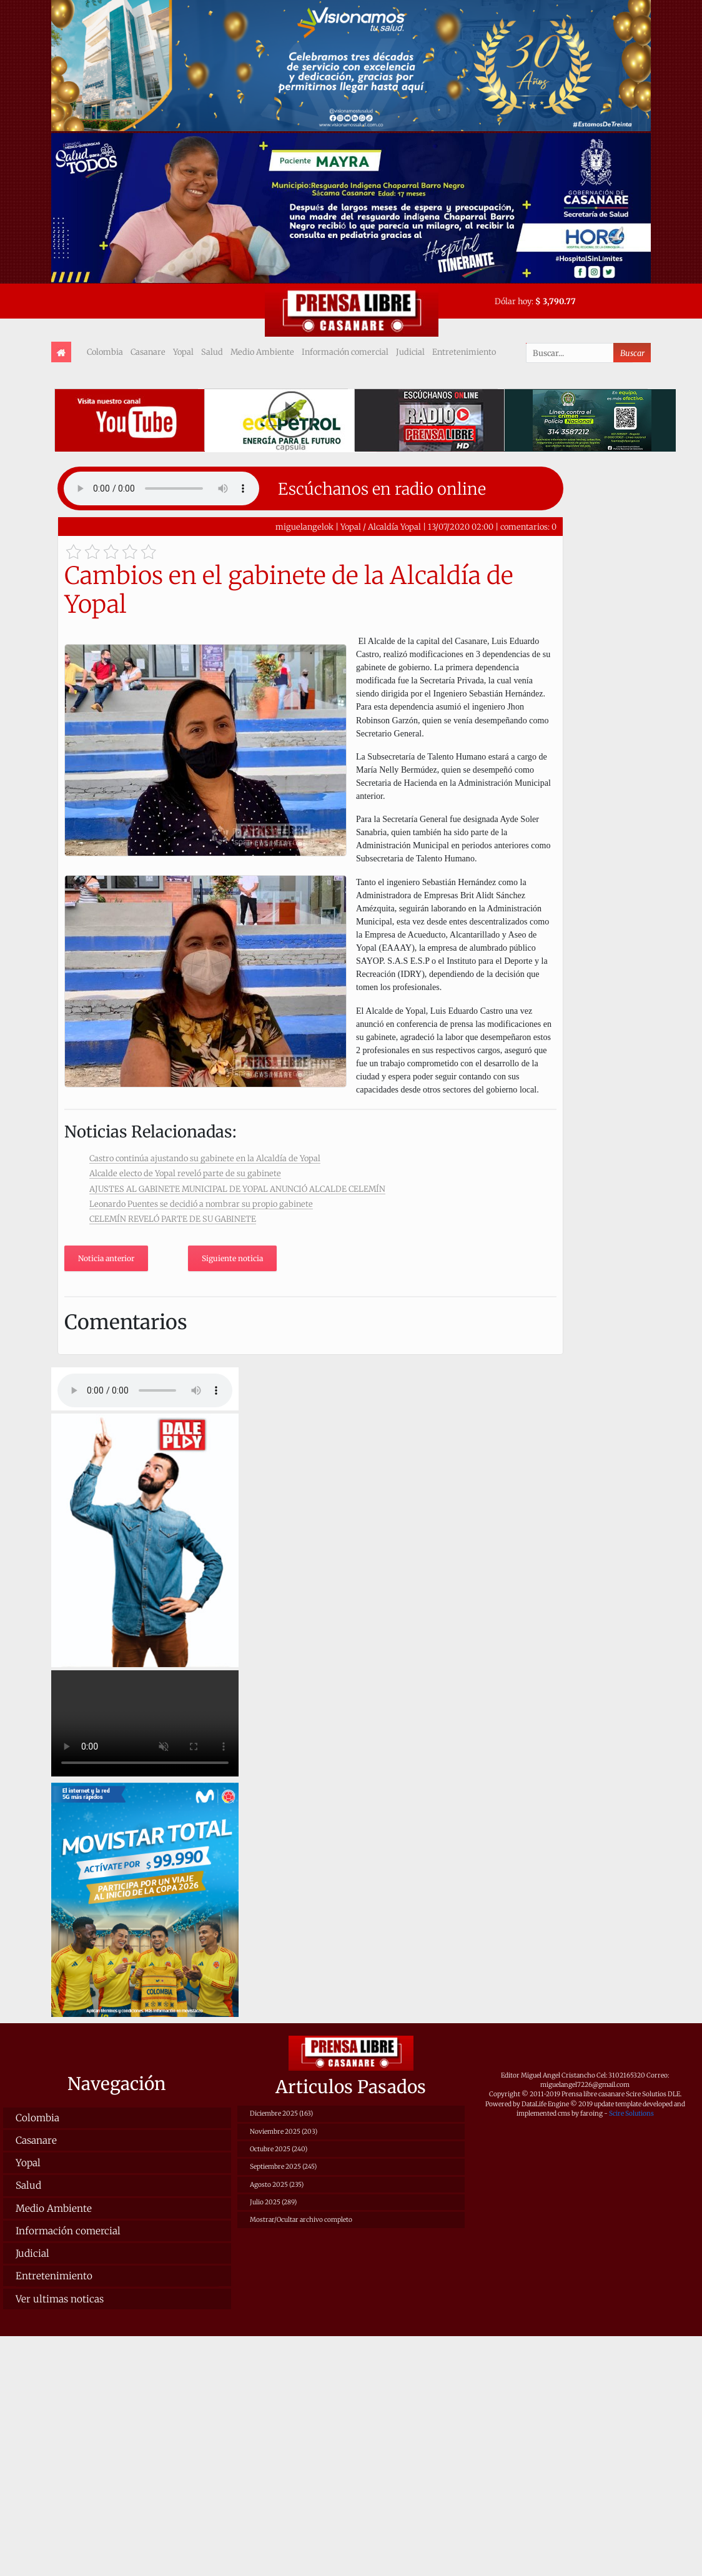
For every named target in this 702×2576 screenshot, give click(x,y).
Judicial (410, 352)
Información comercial (345, 352)
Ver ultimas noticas (60, 2299)
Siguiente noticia (232, 1258)
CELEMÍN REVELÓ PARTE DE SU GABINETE (172, 1219)
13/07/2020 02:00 (460, 527)
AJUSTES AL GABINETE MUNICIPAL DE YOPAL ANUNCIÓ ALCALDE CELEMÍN (237, 1189)
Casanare (148, 352)
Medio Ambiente (262, 352)
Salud (212, 352)
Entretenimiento (464, 352)
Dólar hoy (513, 301)
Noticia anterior (106, 1258)
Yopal (183, 352)
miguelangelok (304, 527)
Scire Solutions (631, 2113)
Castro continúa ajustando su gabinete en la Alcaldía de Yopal (204, 1158)
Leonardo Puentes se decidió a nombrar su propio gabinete (201, 1204)
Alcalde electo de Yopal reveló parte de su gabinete (185, 1173)
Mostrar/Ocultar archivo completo (301, 2220)
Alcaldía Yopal (394, 527)
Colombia (105, 352)
